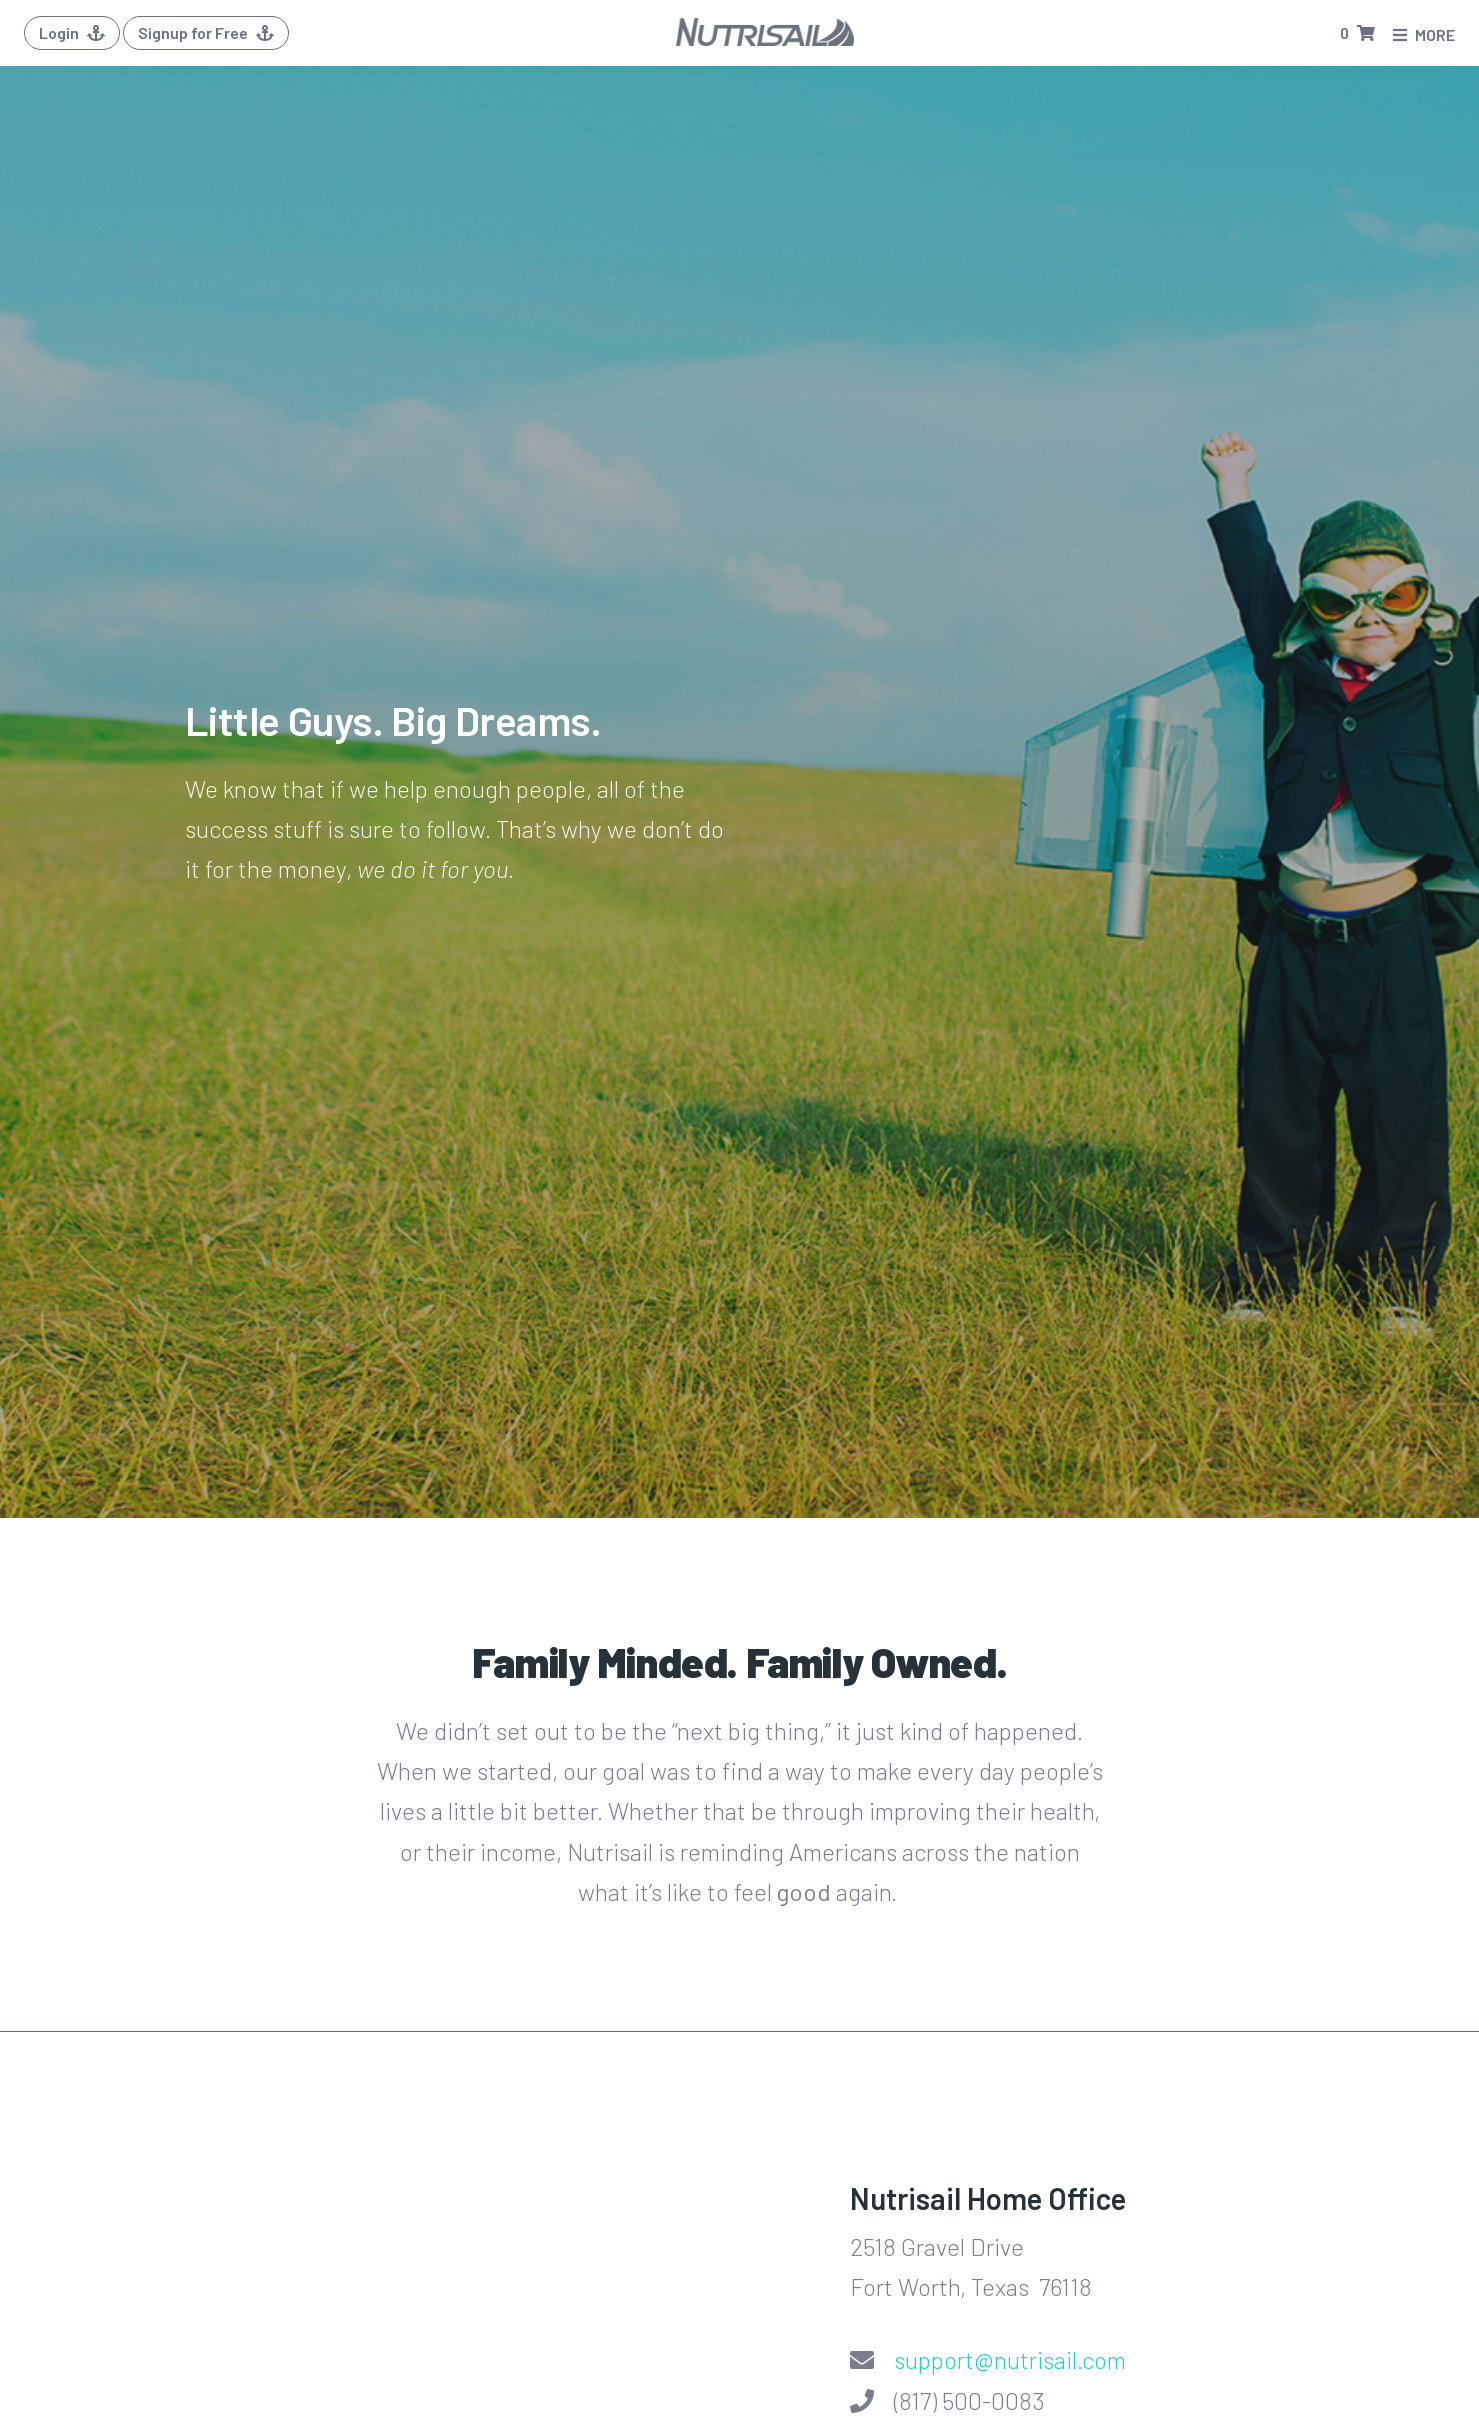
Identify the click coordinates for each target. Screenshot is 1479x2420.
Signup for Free (206, 32)
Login (72, 32)
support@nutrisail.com (1010, 2359)
